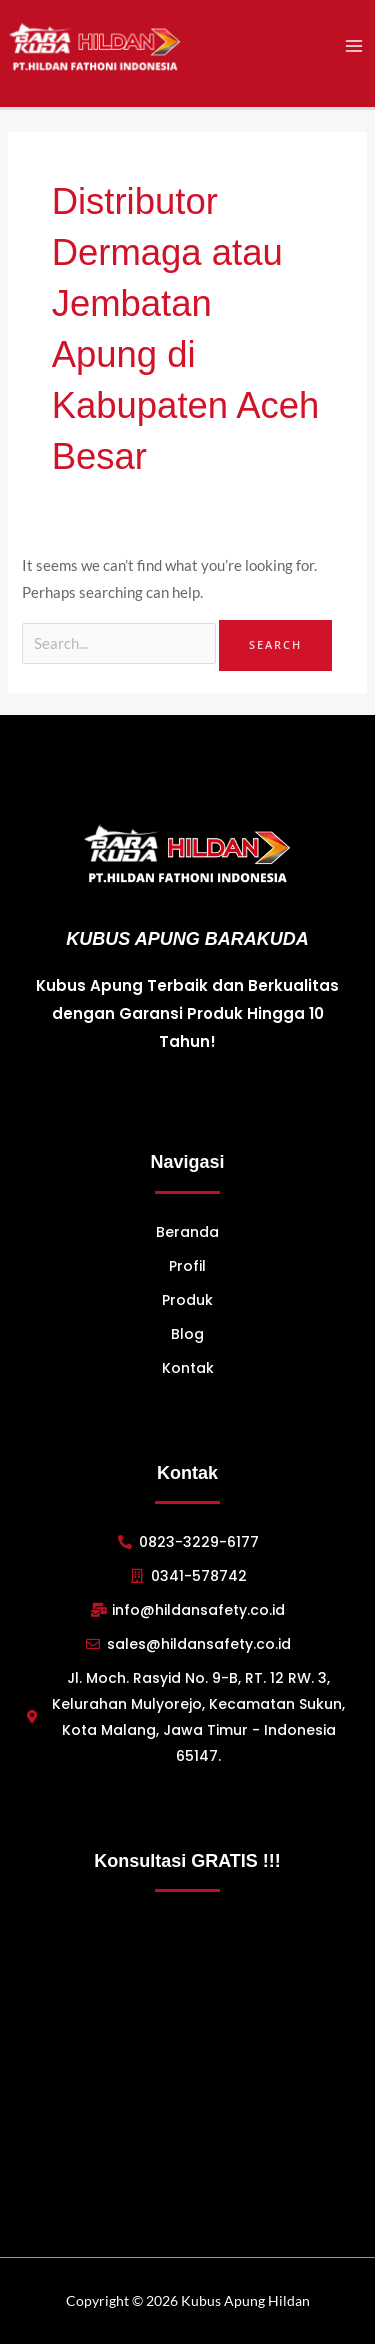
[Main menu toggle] (354, 46)
